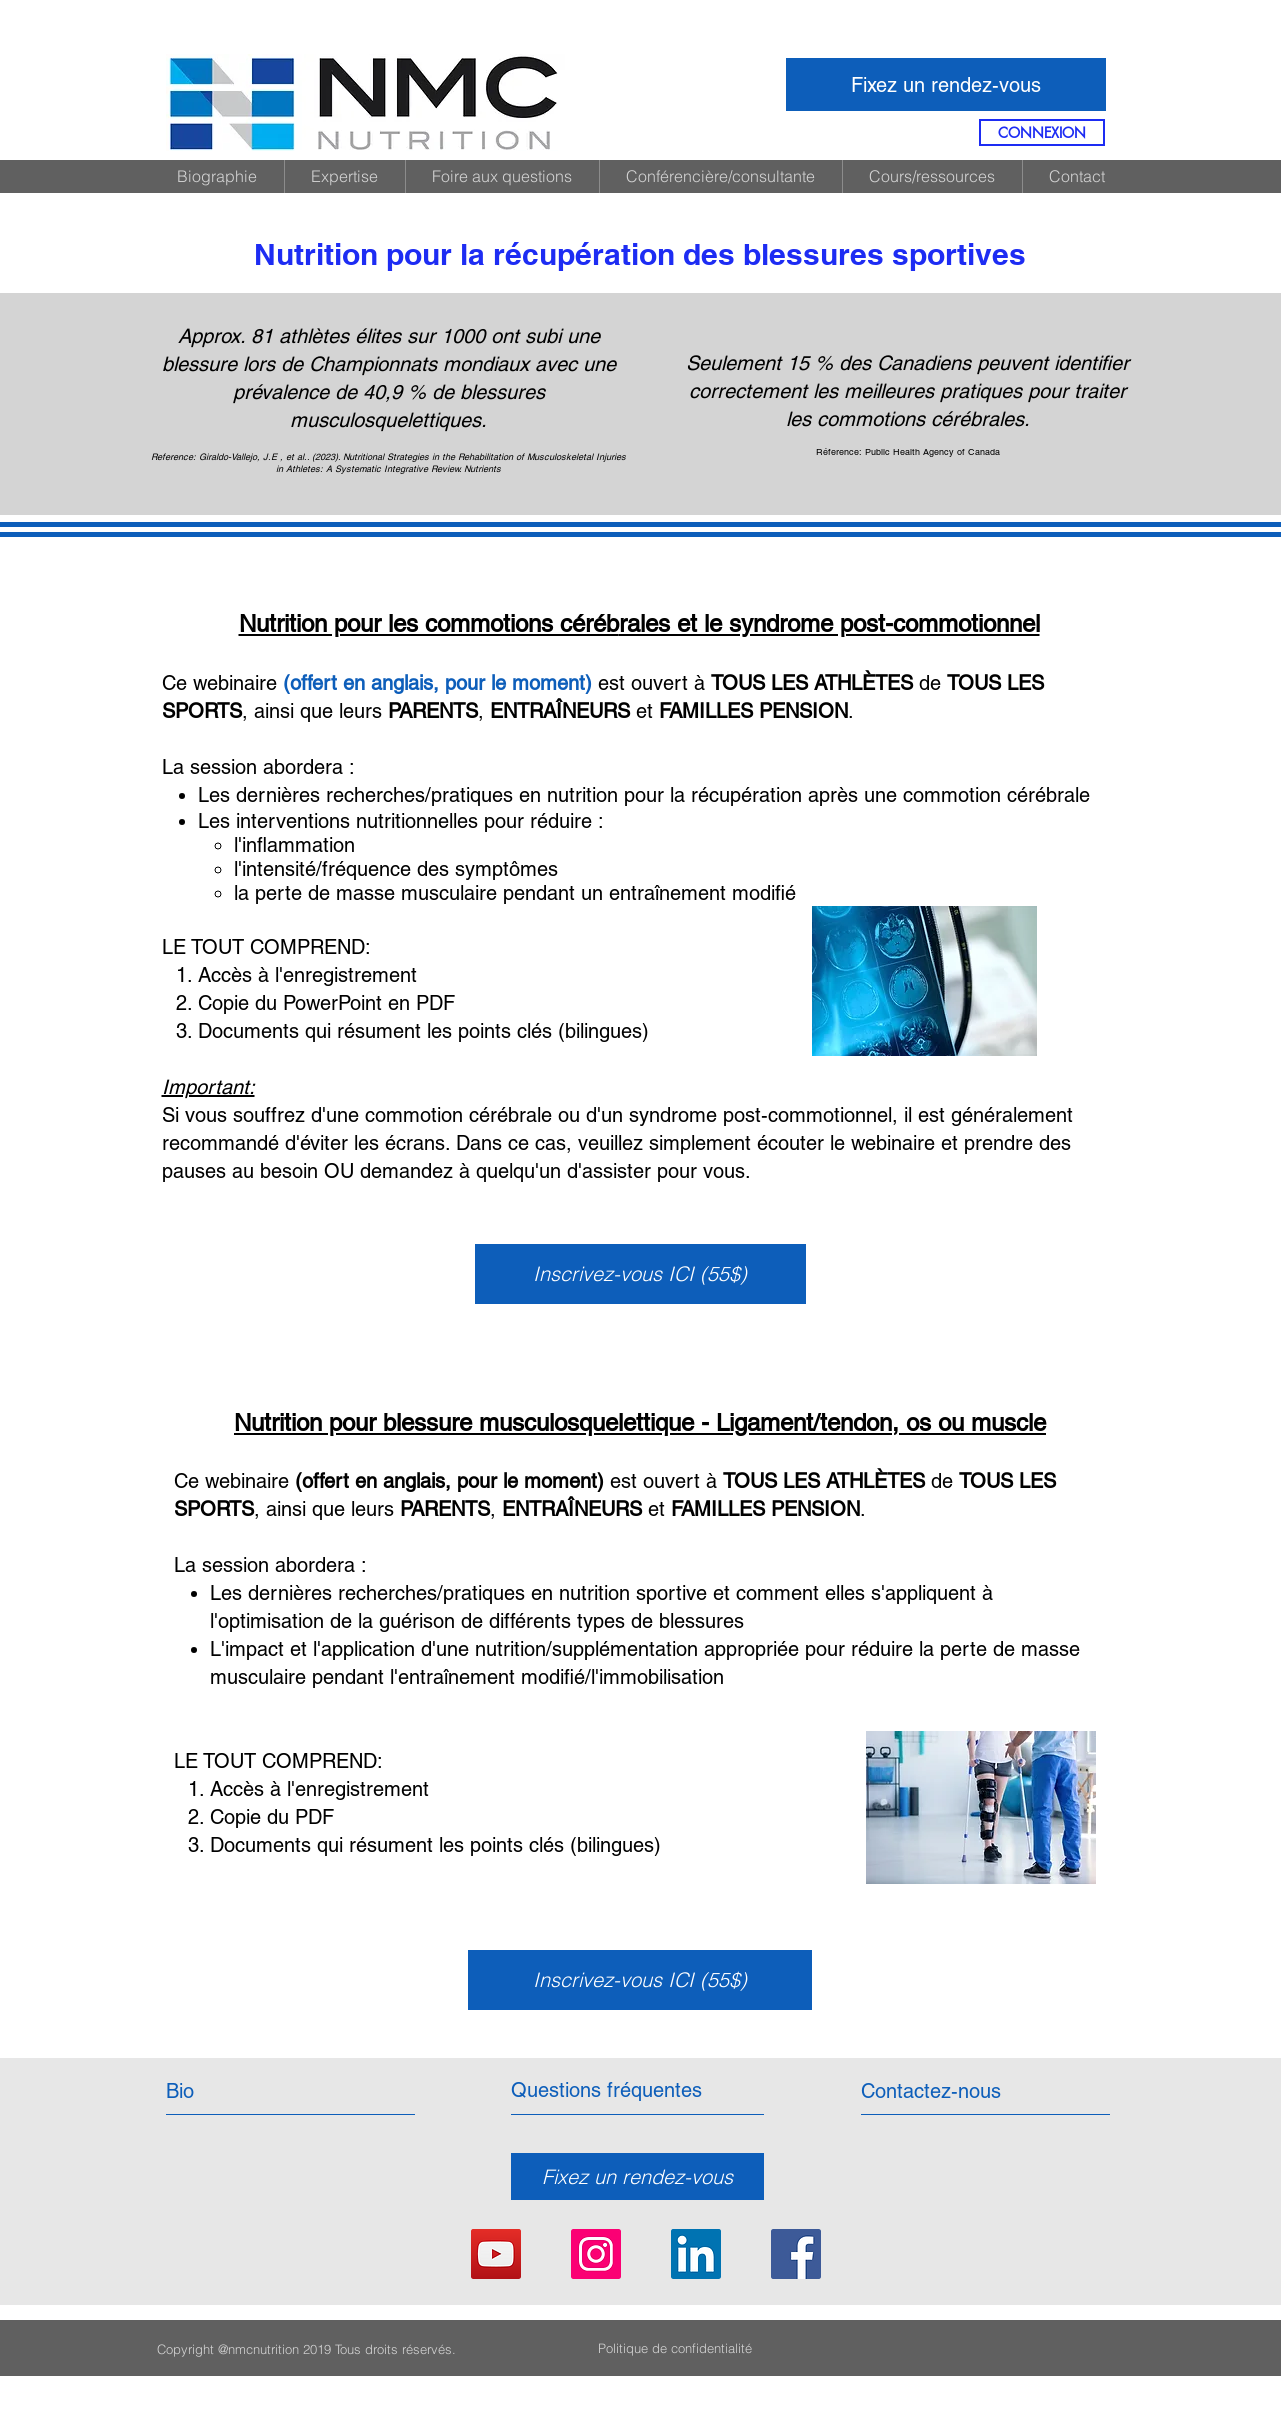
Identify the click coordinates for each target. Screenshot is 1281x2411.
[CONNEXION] (1042, 132)
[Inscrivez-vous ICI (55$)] (640, 1274)
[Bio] (252, 2091)
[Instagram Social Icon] (596, 2254)
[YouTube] (496, 2254)
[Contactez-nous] (931, 2091)
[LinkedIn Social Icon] (696, 2254)
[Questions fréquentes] (606, 2090)
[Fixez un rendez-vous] (946, 84)
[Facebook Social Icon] (796, 2254)
